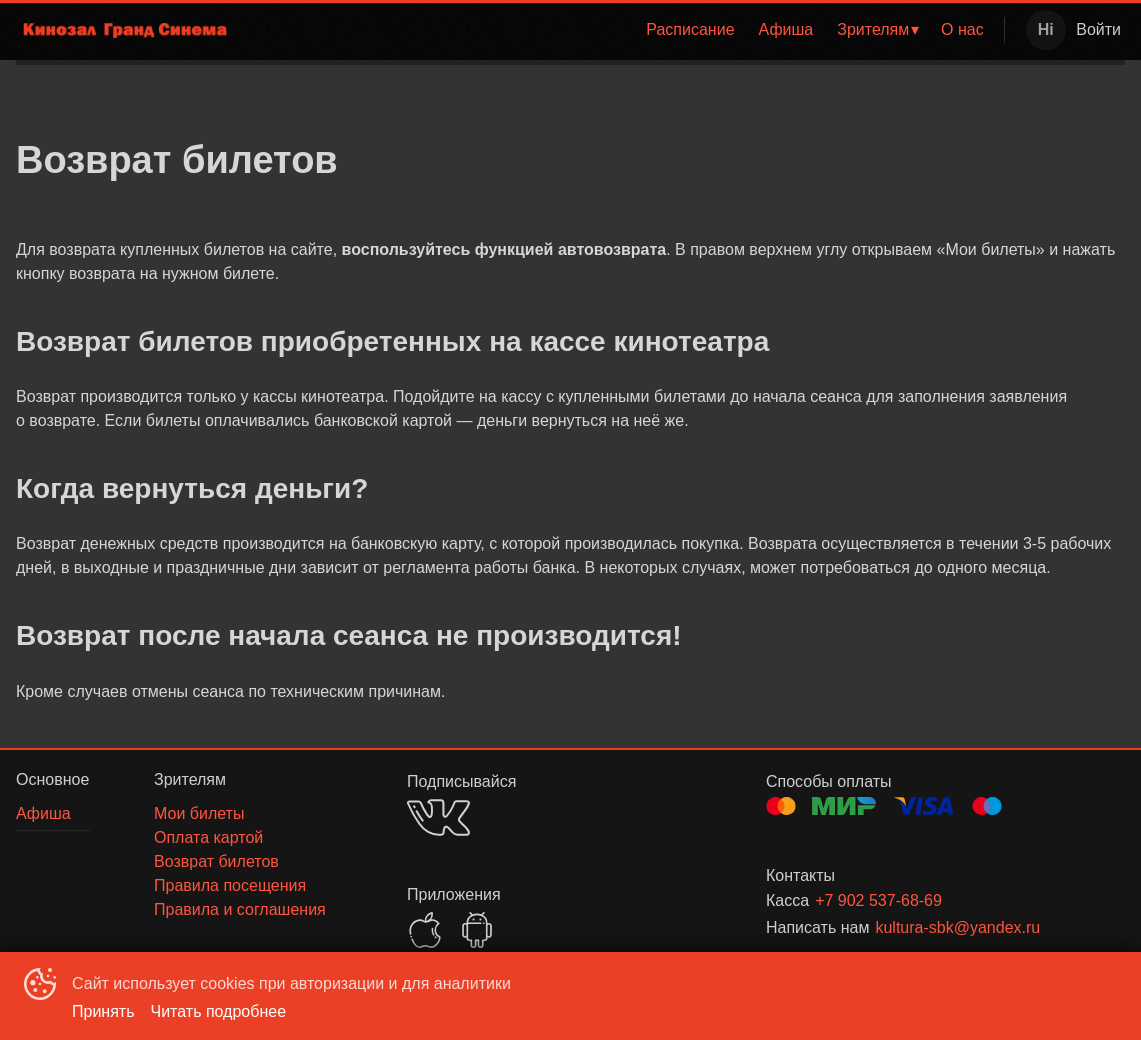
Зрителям (873, 29)
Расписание (690, 29)
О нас (962, 29)
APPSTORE (425, 930)
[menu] (623, 30)
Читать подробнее (219, 1011)
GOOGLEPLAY (477, 930)
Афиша (786, 29)
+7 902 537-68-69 (878, 900)
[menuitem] (690, 30)
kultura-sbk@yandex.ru (957, 927)
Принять (103, 1011)
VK (438, 817)
